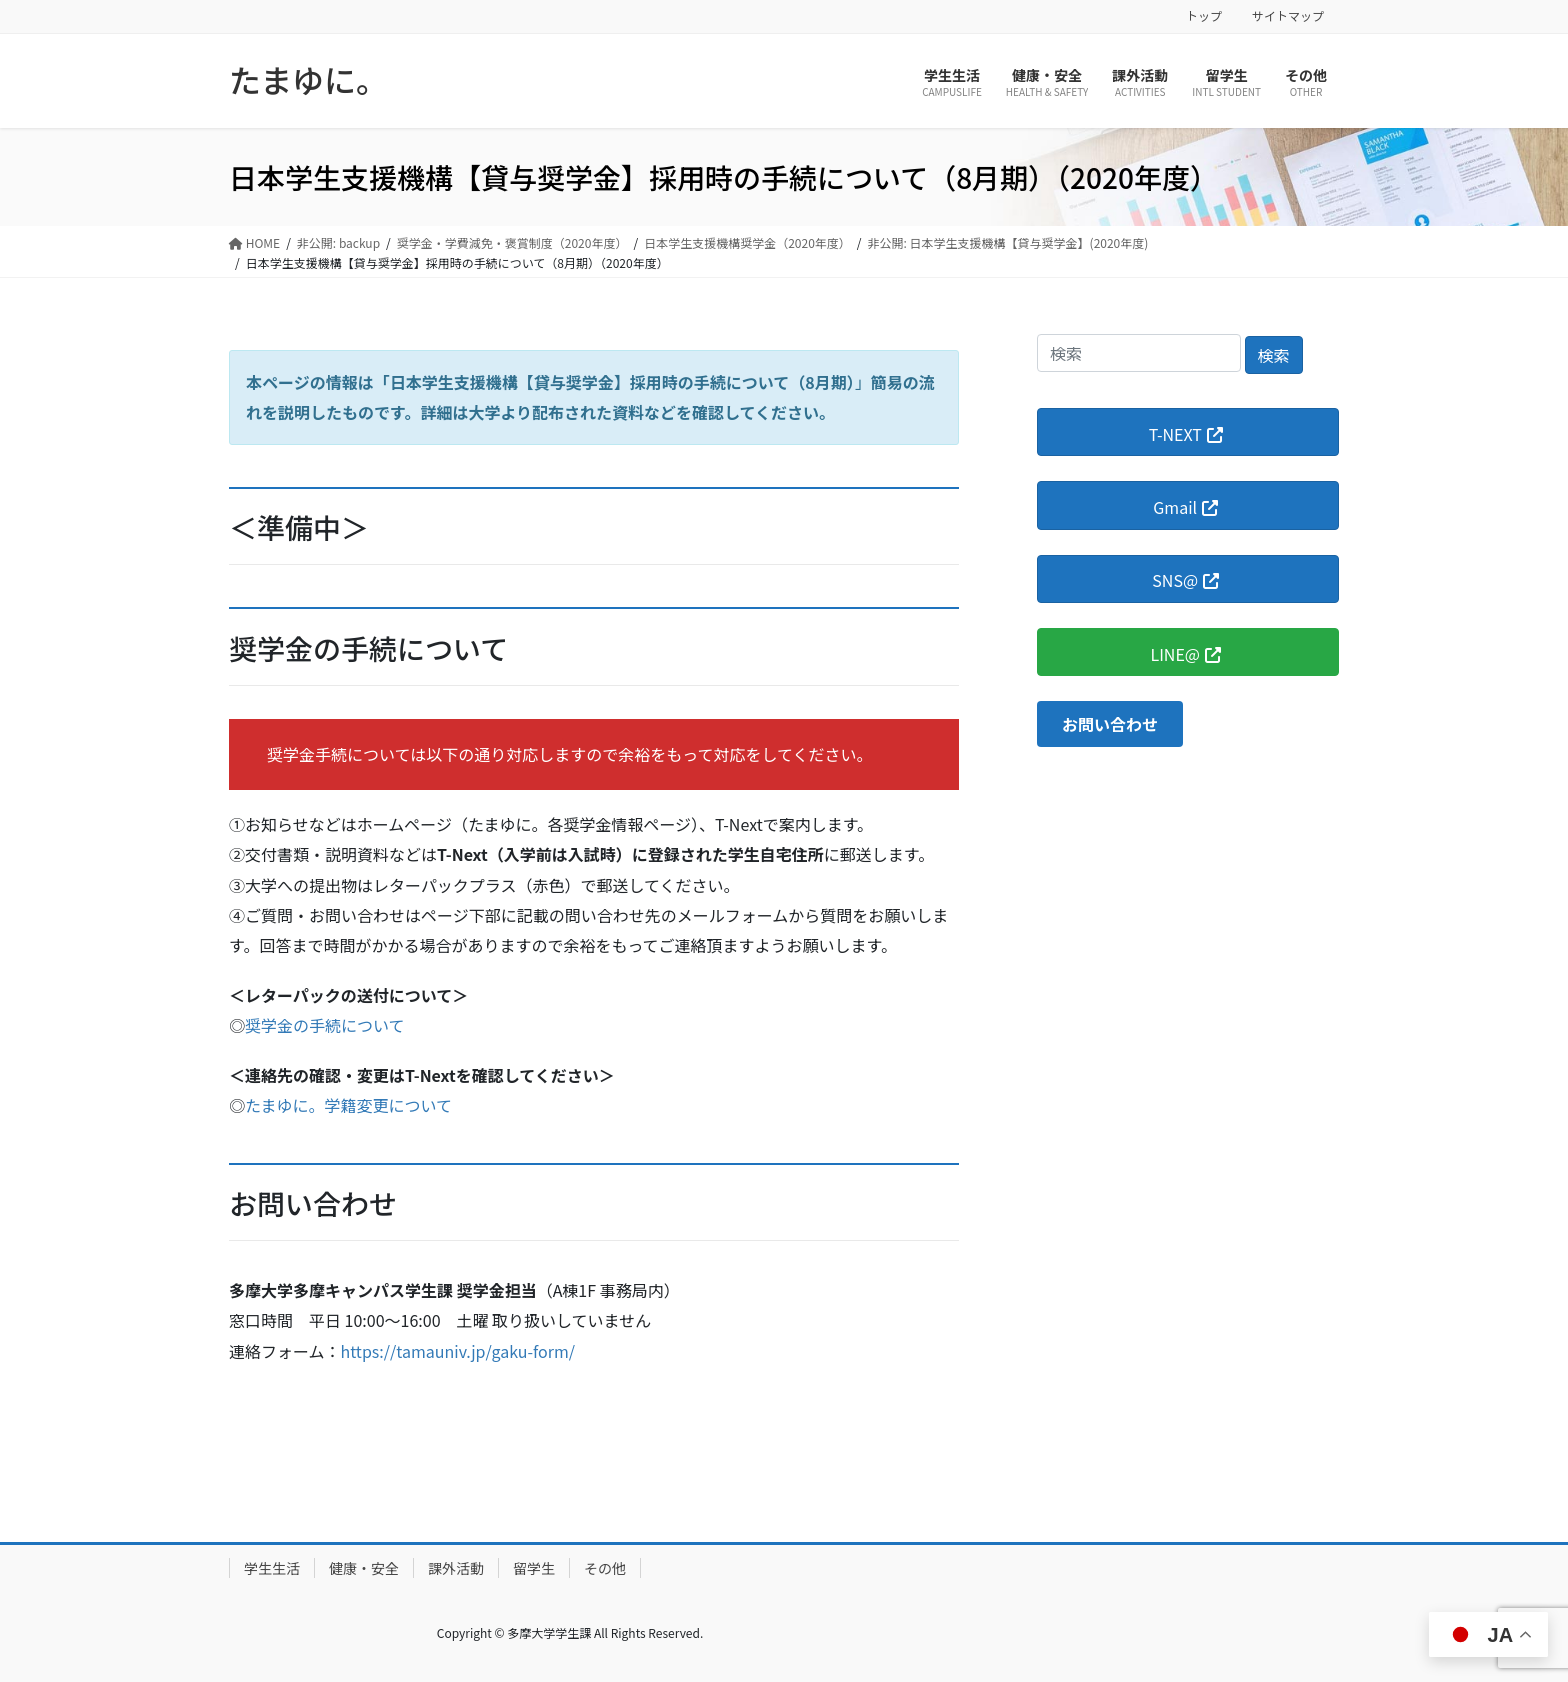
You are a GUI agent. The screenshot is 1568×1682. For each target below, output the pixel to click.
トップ (1204, 16)
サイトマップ (1288, 16)
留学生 (534, 1568)
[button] (1110, 723)
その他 (605, 1568)
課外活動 (456, 1568)
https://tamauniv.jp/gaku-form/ (458, 1351)
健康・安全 (364, 1568)
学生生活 (272, 1568)
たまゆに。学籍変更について (348, 1105)
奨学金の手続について (325, 1025)
